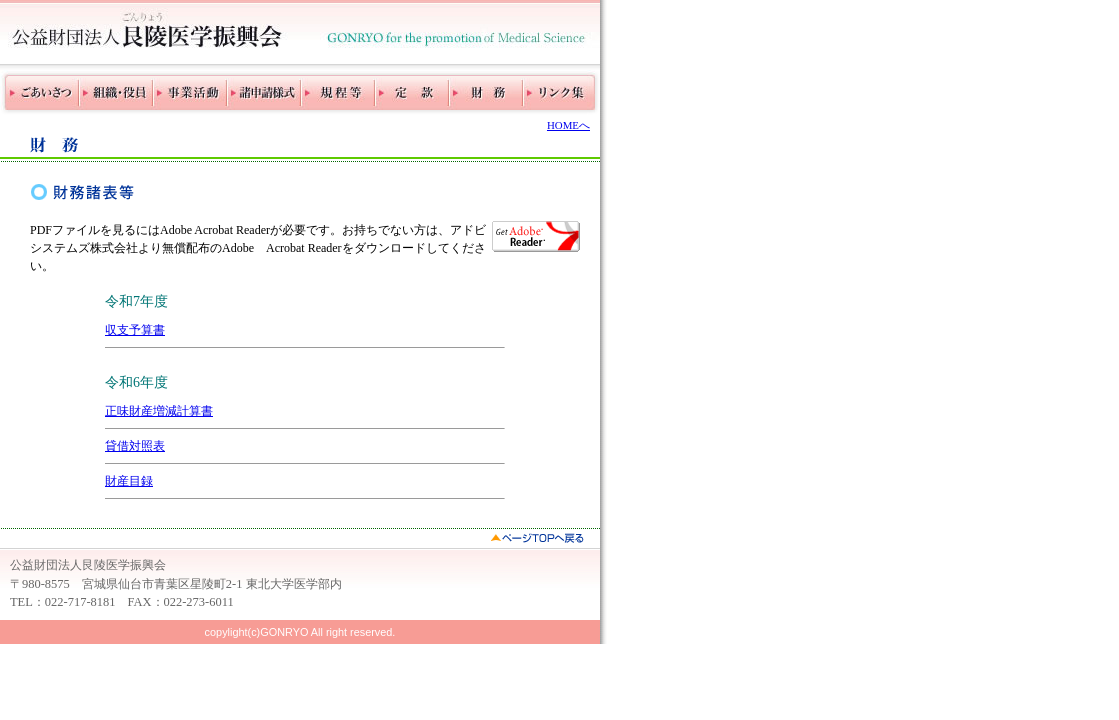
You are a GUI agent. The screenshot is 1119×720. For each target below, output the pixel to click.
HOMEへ (568, 125)
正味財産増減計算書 (159, 411)
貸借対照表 (135, 446)
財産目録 (129, 481)
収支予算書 (135, 330)
